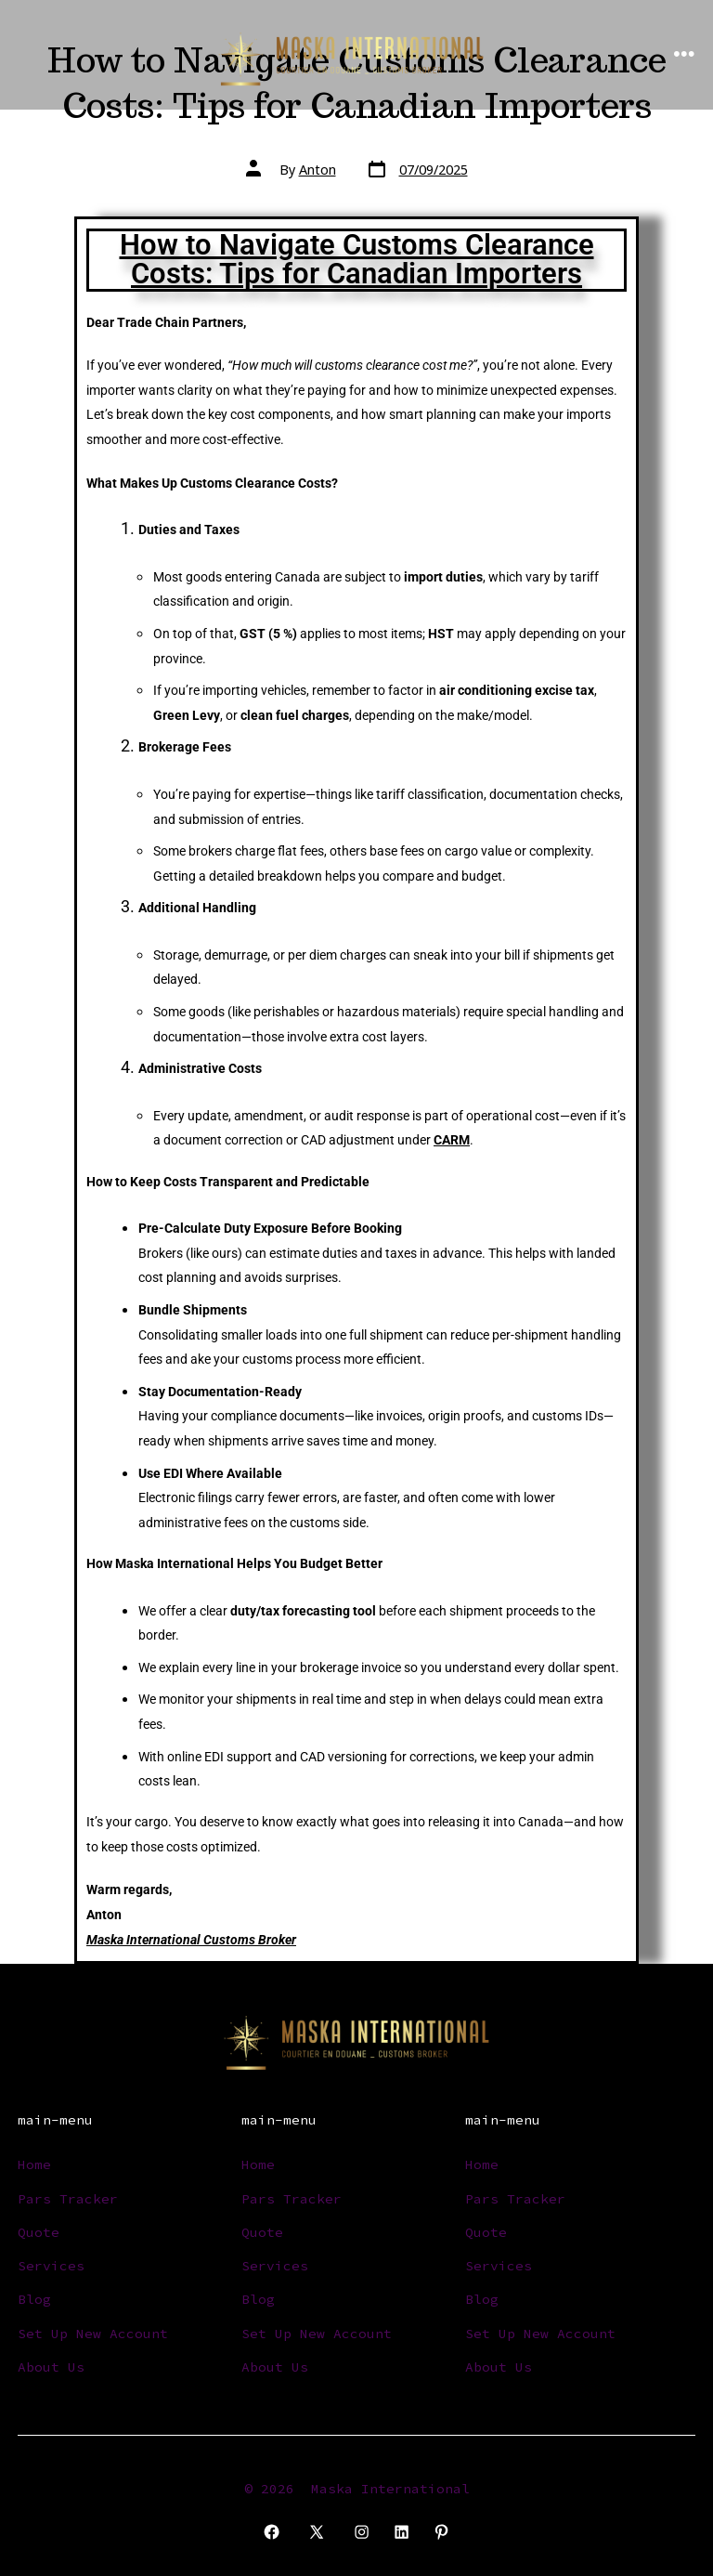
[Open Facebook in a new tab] (272, 2532)
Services (51, 2265)
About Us (51, 2367)
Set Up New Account (93, 2333)
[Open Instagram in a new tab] (361, 2532)
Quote (38, 2232)
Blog (34, 2299)
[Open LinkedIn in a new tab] (401, 2532)
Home (34, 2164)
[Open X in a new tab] (317, 2532)
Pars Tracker (68, 2198)
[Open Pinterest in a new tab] (441, 2532)
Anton (317, 169)
